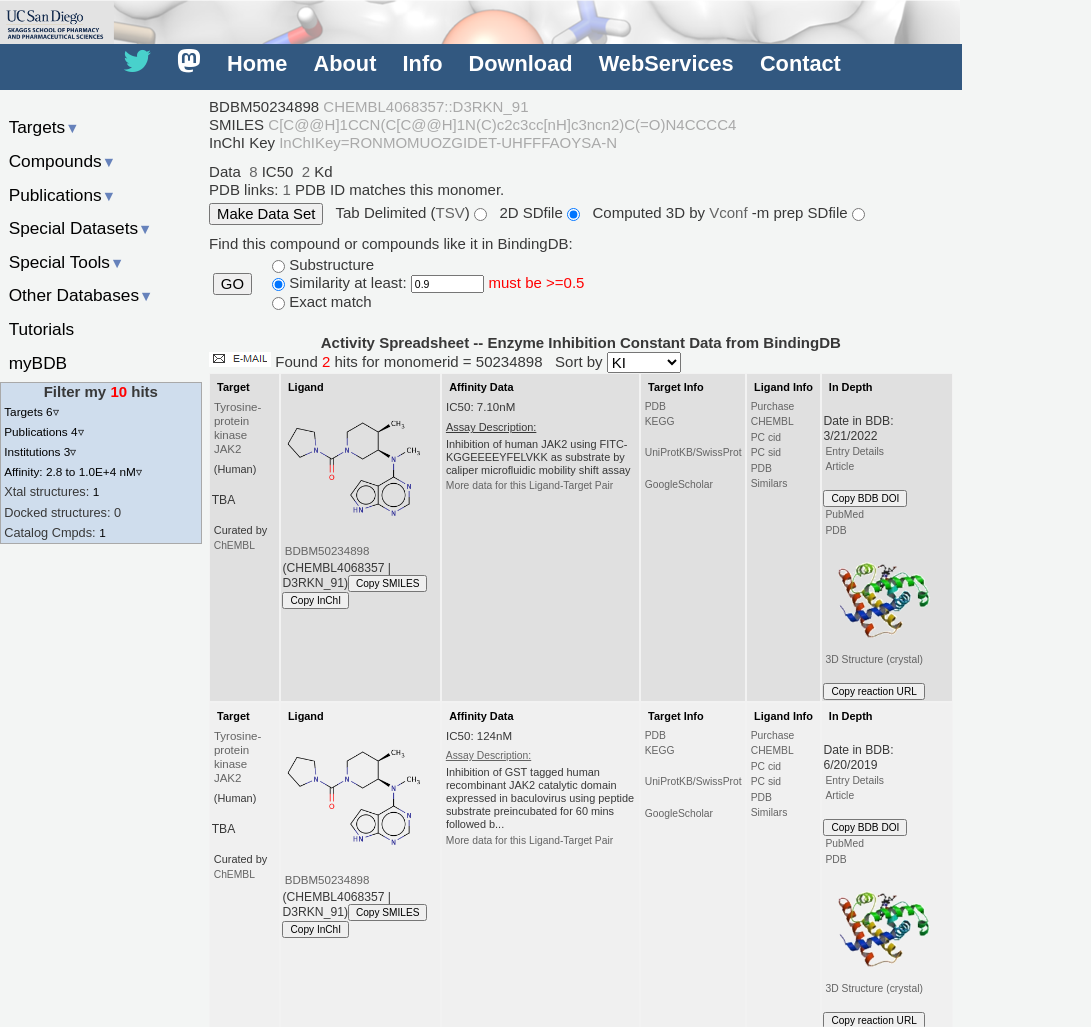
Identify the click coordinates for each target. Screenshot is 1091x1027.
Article (839, 466)
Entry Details (854, 451)
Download (521, 63)
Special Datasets (81, 228)
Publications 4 (43, 431)
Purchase (773, 406)
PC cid (766, 437)
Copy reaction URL (873, 691)
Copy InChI (315, 600)
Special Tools (67, 262)
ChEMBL (234, 545)
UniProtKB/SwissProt (693, 452)
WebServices (666, 63)
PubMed (844, 514)
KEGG (660, 421)
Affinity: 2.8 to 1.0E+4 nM (73, 471)
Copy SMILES (388, 583)
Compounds (62, 161)
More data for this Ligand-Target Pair (529, 485)
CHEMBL (772, 421)
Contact (800, 63)
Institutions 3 (40, 451)
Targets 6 (31, 411)
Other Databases (81, 295)
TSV (450, 212)
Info (423, 63)
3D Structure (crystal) (880, 602)
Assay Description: (488, 755)
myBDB (38, 363)
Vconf (730, 212)
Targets (44, 127)
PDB (655, 406)
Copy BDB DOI (865, 498)
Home (257, 63)
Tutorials (42, 329)
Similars (769, 483)
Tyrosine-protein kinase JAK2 (237, 428)
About (345, 63)
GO (232, 284)
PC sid (766, 452)
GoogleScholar (679, 484)
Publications (62, 195)
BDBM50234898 (327, 551)
